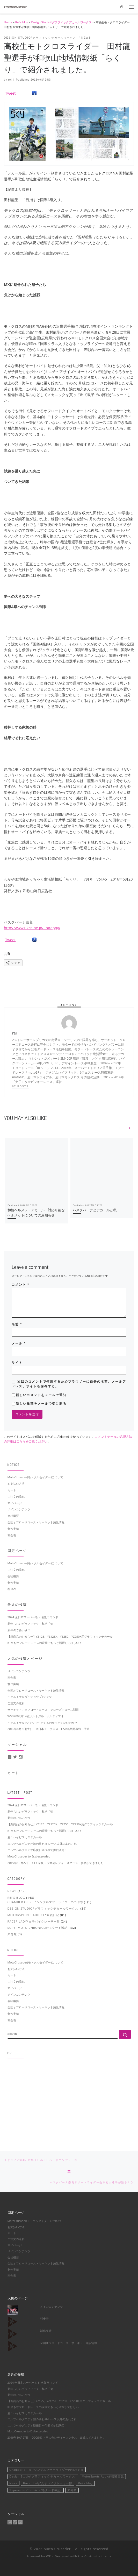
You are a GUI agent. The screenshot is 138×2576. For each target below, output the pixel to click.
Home (8, 22)
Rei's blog (21, 22)
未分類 (12, 1934)
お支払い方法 (16, 1484)
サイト (17, 1362)
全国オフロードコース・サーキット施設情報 (36, 1522)
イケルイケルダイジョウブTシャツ (30, 1697)
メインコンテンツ (19, 1509)
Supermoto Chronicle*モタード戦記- (38, 1928)
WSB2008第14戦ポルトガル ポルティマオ (36, 1716)
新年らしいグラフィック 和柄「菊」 (32, 1623)
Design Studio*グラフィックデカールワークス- (61, 22)
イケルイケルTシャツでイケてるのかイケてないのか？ (42, 1723)
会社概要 (13, 1516)
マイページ (15, 1503)
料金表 (12, 1535)
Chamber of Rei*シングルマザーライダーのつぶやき (47, 1902)
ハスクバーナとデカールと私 (95, 1210)
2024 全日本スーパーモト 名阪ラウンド (33, 1617)
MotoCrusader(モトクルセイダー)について (35, 1477)
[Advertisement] (69, 2099)
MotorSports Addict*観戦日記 (33, 1915)
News (12, 1891)
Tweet (10, 93)
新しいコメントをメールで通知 (41, 1395)
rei (10, 79)
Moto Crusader (57, 2548)
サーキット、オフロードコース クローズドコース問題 (43, 1710)
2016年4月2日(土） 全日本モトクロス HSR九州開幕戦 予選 (49, 1729)
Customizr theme (98, 2556)
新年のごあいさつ (19, 1630)
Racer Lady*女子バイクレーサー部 (34, 1921)
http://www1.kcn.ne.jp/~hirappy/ (32, 927)
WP (48, 2556)
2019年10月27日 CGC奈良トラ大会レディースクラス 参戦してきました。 (57, 1863)
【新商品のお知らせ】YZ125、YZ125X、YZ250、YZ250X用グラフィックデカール (60, 1636)
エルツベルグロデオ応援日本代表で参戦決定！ (37, 1850)
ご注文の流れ (16, 1496)
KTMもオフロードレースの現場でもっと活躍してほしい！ (45, 1643)
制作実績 (13, 1529)
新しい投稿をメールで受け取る (41, 1403)
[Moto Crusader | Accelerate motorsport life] (15, 6)
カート (12, 1490)
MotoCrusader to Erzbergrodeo (29, 1856)
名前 (17, 1324)
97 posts (20, 1086)
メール (19, 1343)
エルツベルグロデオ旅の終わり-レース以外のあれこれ (42, 1844)
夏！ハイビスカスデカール (25, 1837)
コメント (20, 1284)
